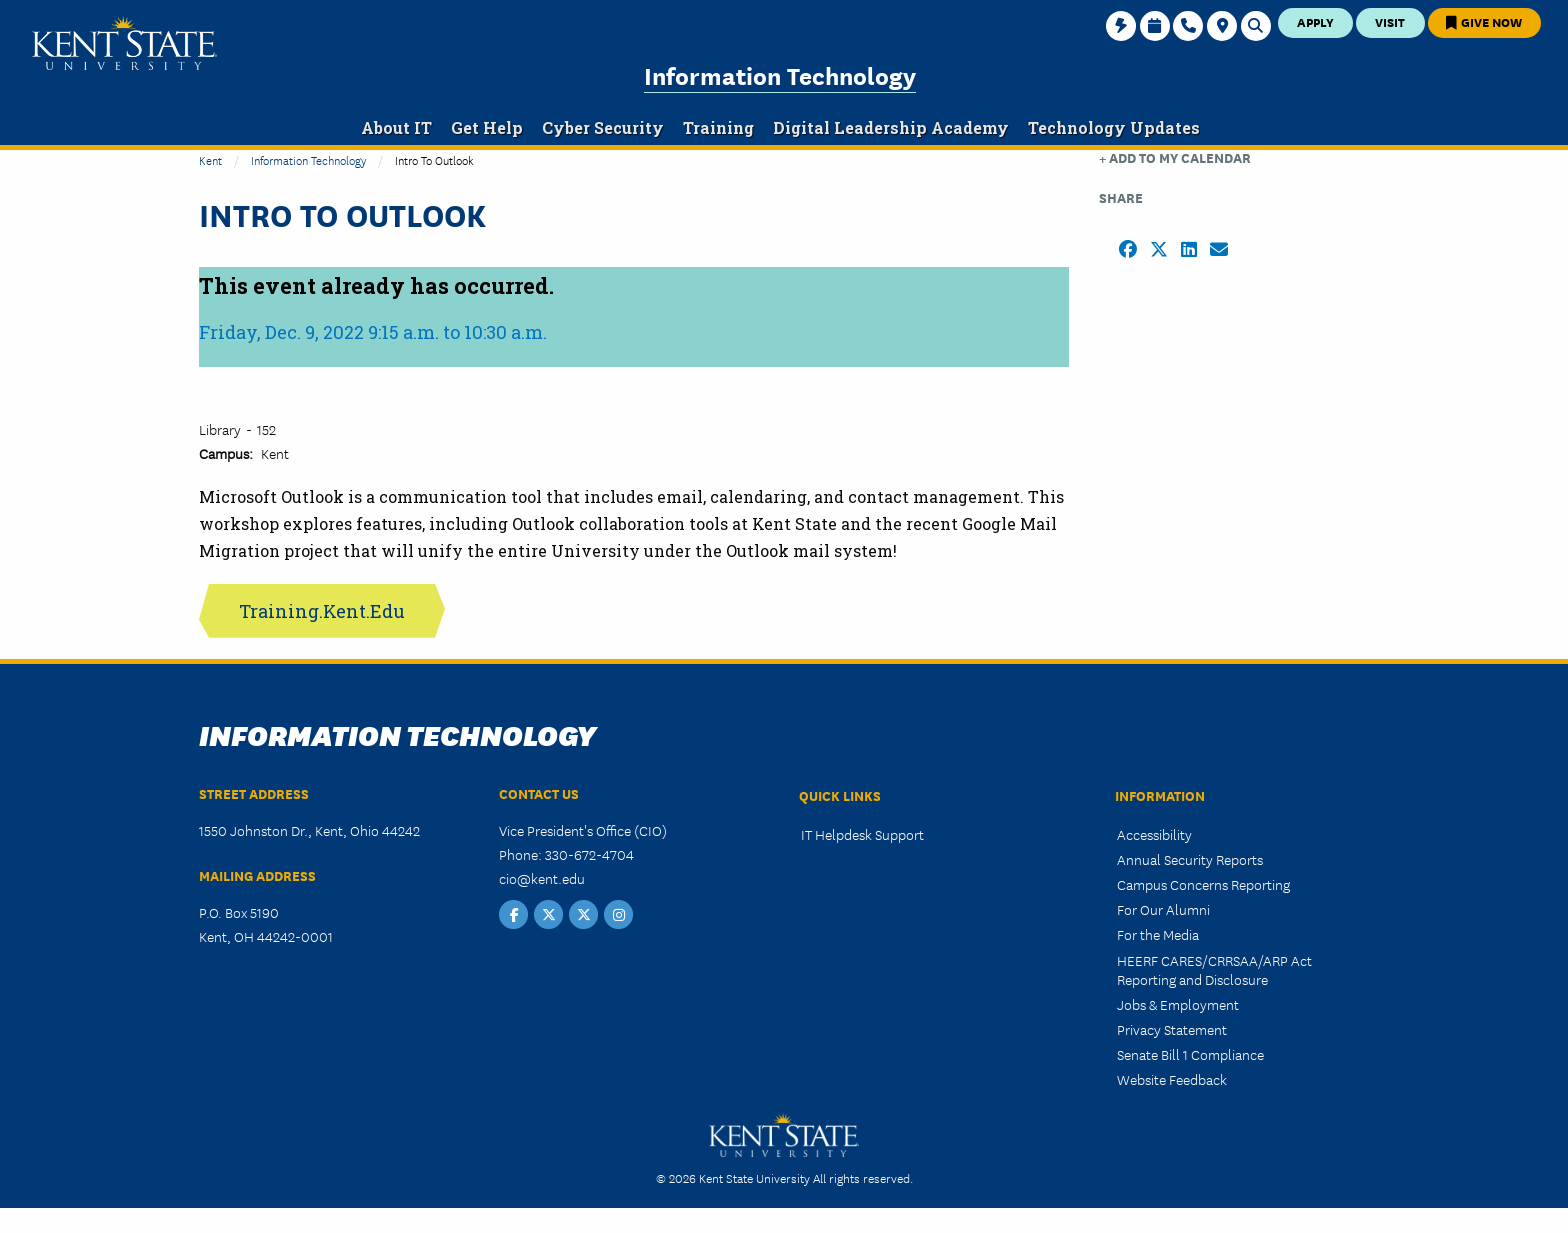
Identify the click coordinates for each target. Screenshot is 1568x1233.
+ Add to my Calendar (1175, 157)
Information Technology (780, 74)
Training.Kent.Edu (322, 611)
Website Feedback (1172, 1079)
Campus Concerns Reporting (1203, 884)
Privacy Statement (1172, 1029)
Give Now (1484, 21)
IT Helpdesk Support (862, 834)
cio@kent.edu (542, 878)
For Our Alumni (1163, 909)
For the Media (1158, 934)
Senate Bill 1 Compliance (1190, 1054)
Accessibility (1154, 834)
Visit (1390, 21)
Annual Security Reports (1190, 859)
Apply (1315, 21)
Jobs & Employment (1178, 1004)
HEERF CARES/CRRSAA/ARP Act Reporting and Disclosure (1214, 969)
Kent (210, 159)
